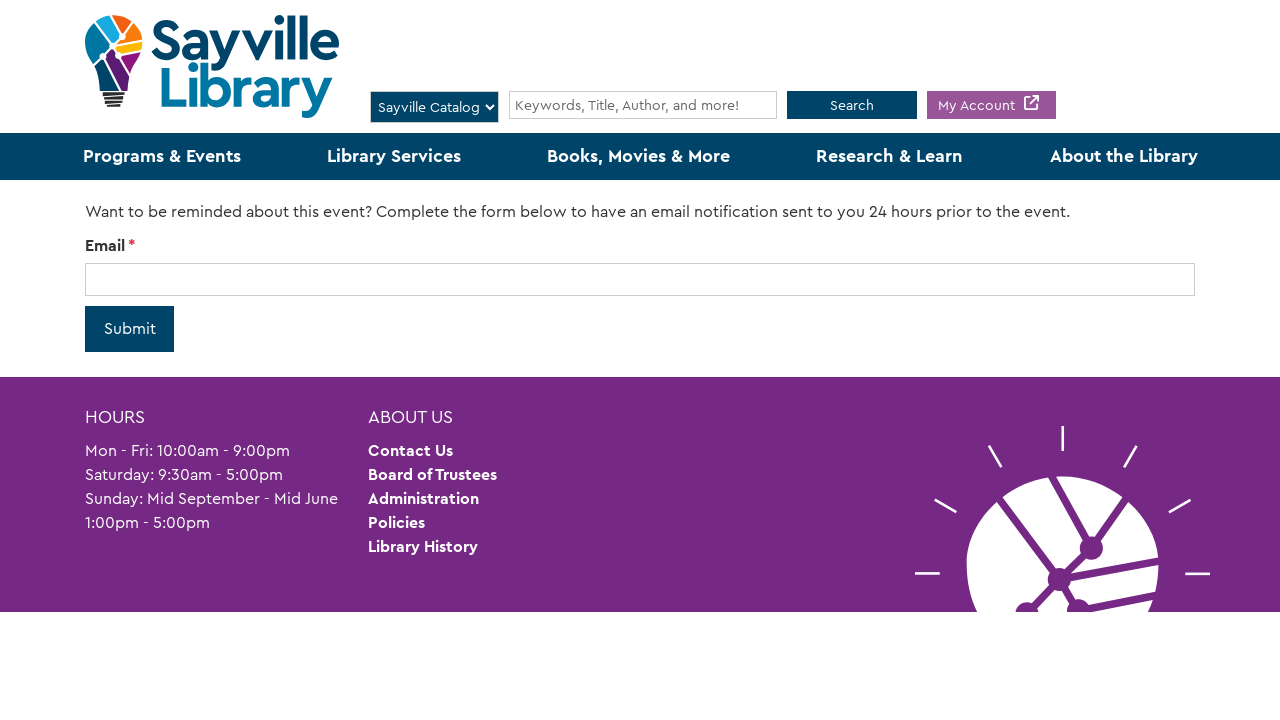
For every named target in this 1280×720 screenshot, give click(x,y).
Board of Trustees (432, 474)
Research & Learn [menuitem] (889, 156)
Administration (423, 498)
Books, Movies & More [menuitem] (638, 156)
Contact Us (410, 450)
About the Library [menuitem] (1124, 156)
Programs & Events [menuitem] (162, 156)
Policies (396, 522)
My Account (978, 105)
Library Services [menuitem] (394, 156)
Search (852, 105)
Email (105, 245)
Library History (423, 546)
